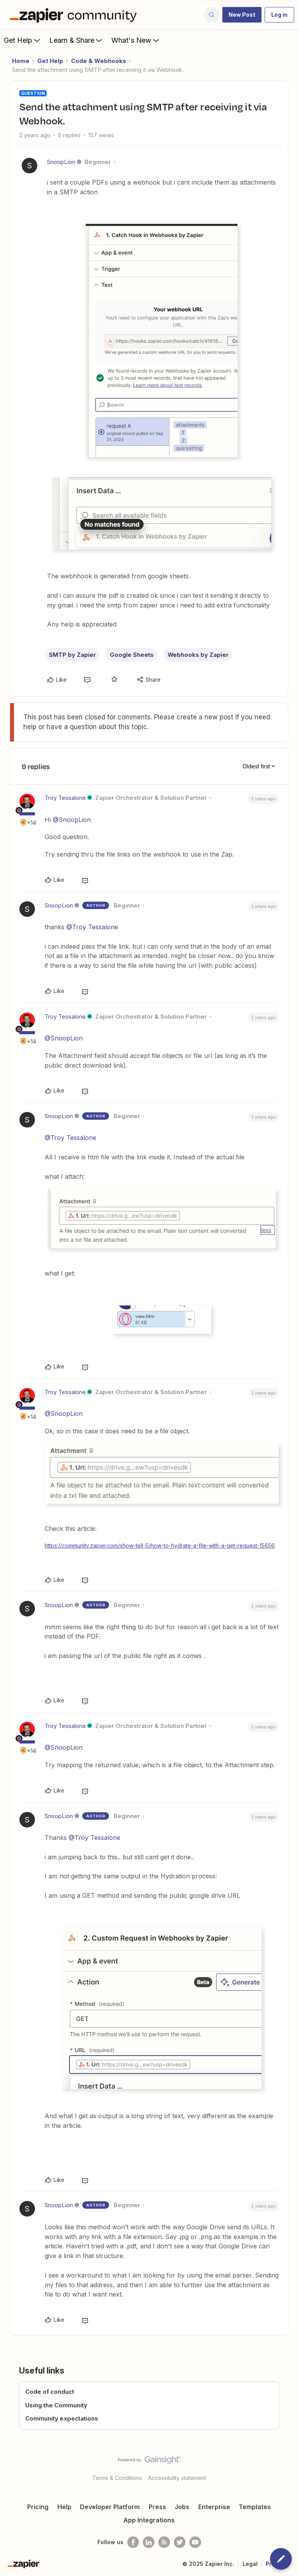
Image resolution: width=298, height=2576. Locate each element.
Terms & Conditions (117, 2478)
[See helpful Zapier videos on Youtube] (195, 2542)
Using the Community (56, 2405)
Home (20, 61)
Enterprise (214, 2507)
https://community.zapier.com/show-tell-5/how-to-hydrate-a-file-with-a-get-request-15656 (160, 1545)
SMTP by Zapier (72, 654)
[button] (242, 15)
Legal (250, 2563)
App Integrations (149, 2520)
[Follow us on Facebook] (133, 2542)
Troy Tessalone (65, 797)
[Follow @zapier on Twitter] (179, 2542)
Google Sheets (132, 654)
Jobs (182, 2507)
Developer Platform (110, 2507)
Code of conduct (49, 2391)
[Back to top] (288, 2466)
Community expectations (61, 2418)
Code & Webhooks (98, 61)
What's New (136, 40)
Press (157, 2507)
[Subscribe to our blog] (164, 2542)
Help (64, 2507)
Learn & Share (76, 40)
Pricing (38, 2507)
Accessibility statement (177, 2478)
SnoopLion (61, 162)
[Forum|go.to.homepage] (75, 15)
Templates (255, 2507)
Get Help (23, 40)
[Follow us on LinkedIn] (148, 2542)
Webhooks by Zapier (198, 654)
